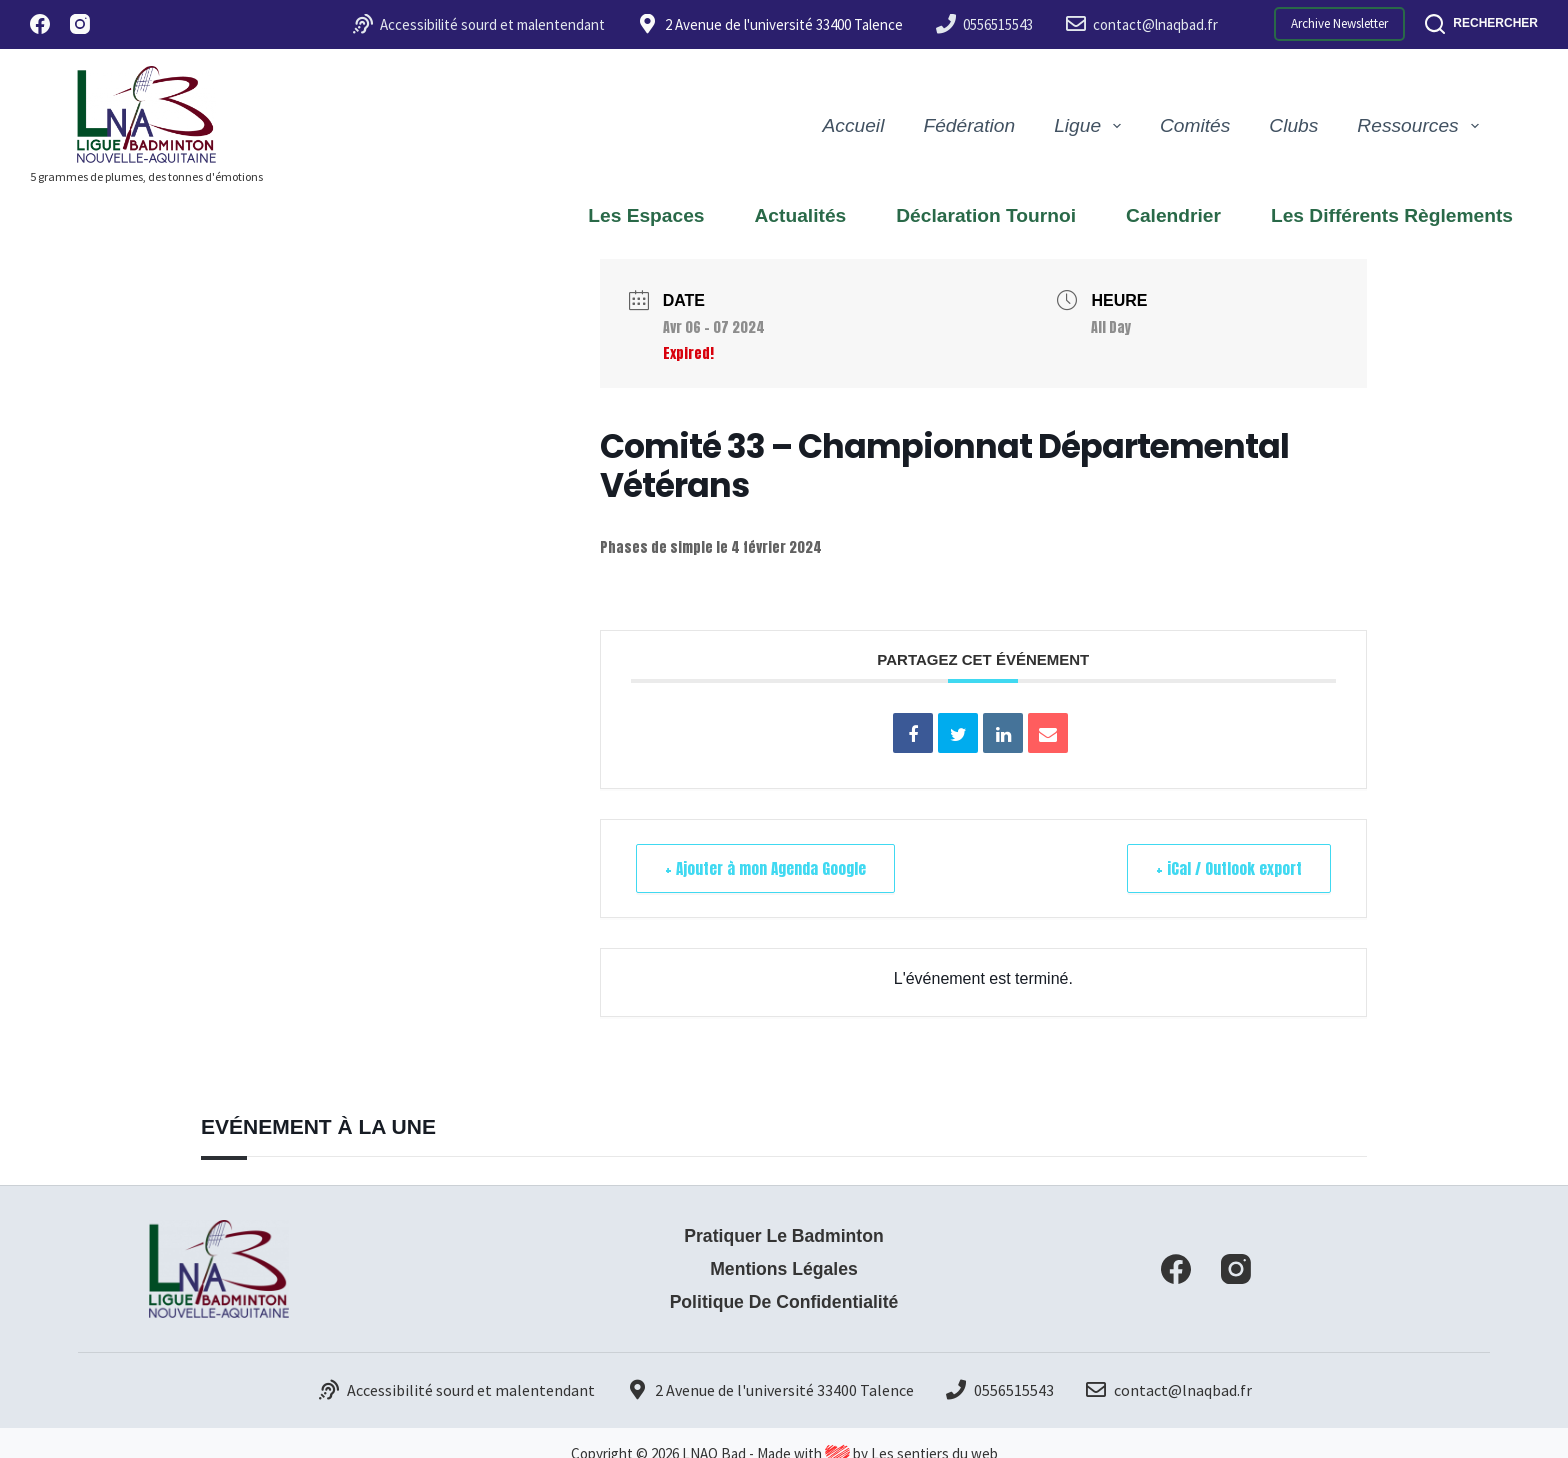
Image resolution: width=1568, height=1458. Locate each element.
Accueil (854, 125)
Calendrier (1173, 215)
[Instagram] (80, 24)
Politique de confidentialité (784, 1302)
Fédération (969, 125)
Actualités (801, 215)
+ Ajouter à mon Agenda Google (765, 868)
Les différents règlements (1392, 215)
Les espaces (646, 215)
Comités (1195, 125)
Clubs (1293, 125)
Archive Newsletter (1339, 23)
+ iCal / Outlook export (1229, 868)
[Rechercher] (1481, 24)
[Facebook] (40, 24)
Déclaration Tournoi (986, 215)
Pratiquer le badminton (783, 1236)
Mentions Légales (784, 1269)
